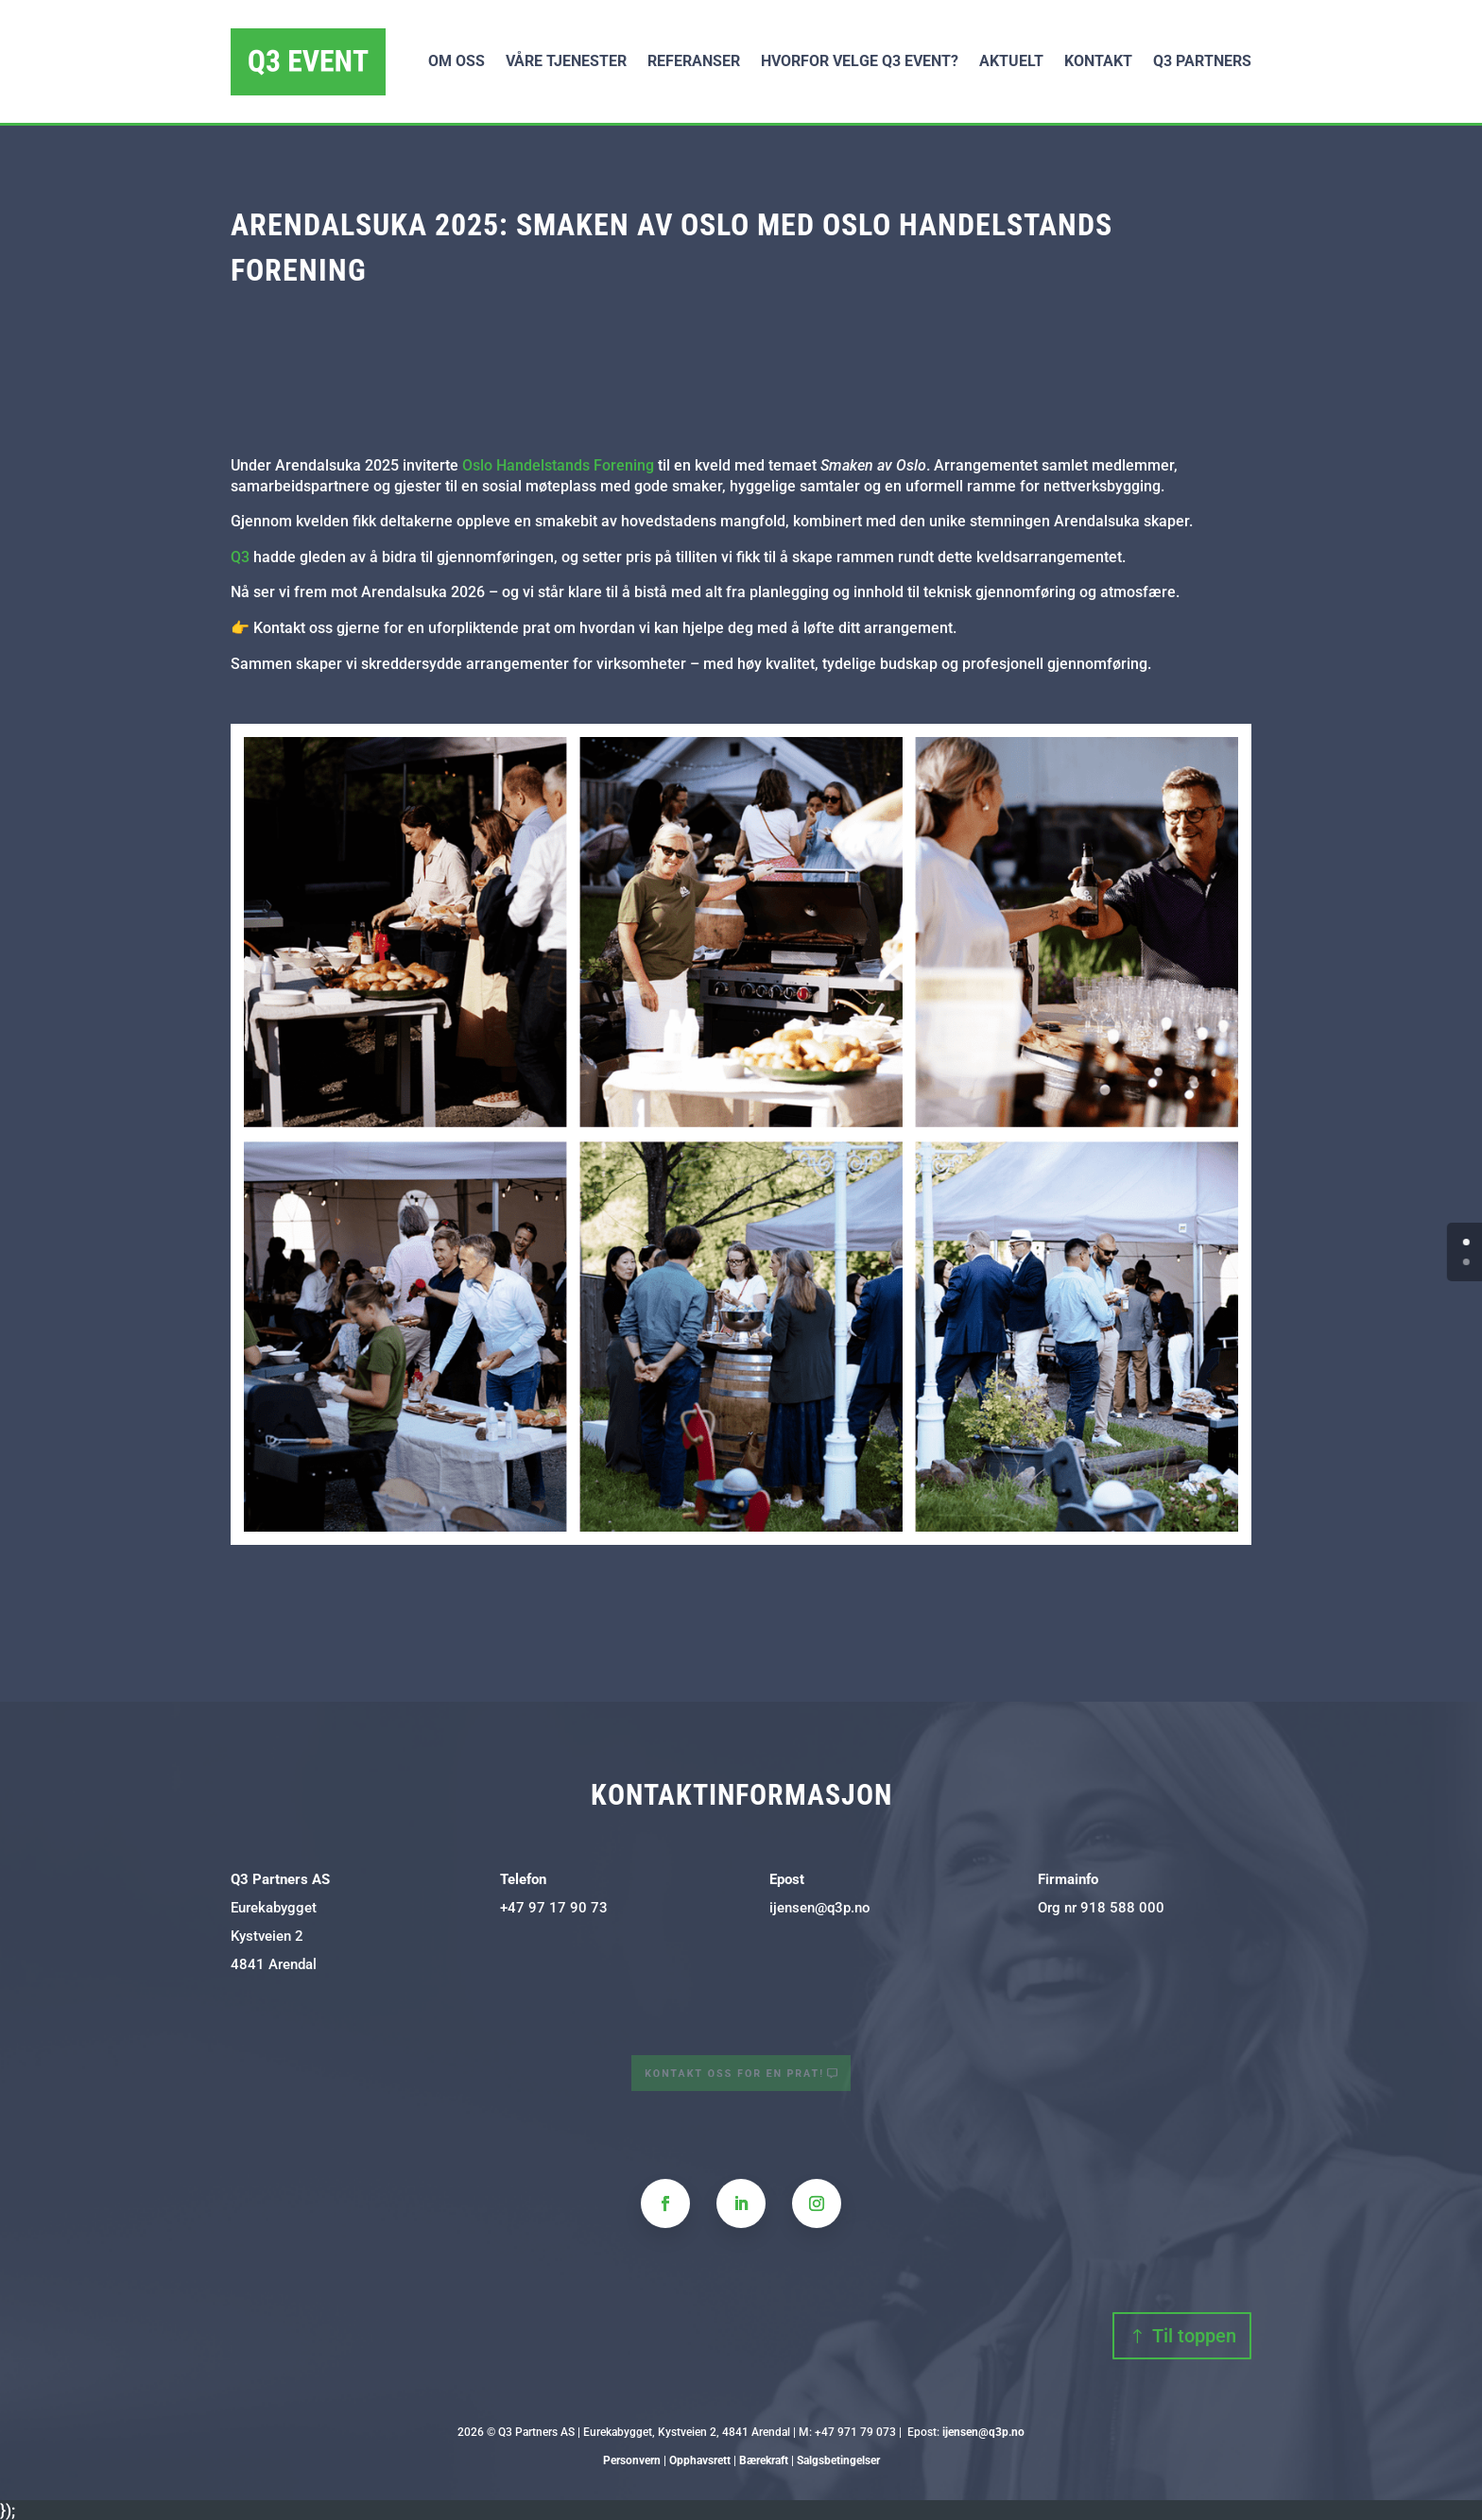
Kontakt (1098, 61)
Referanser (693, 61)
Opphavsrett (700, 2460)
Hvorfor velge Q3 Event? (859, 61)
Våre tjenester (566, 61)
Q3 (240, 557)
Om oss (456, 61)
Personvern (632, 2460)
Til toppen (1194, 2335)
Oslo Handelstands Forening (558, 465)
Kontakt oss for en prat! (736, 2074)
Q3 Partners (1202, 61)
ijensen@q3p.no (819, 1907)
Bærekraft (763, 2460)
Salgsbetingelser (838, 2460)
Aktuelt (1011, 61)
